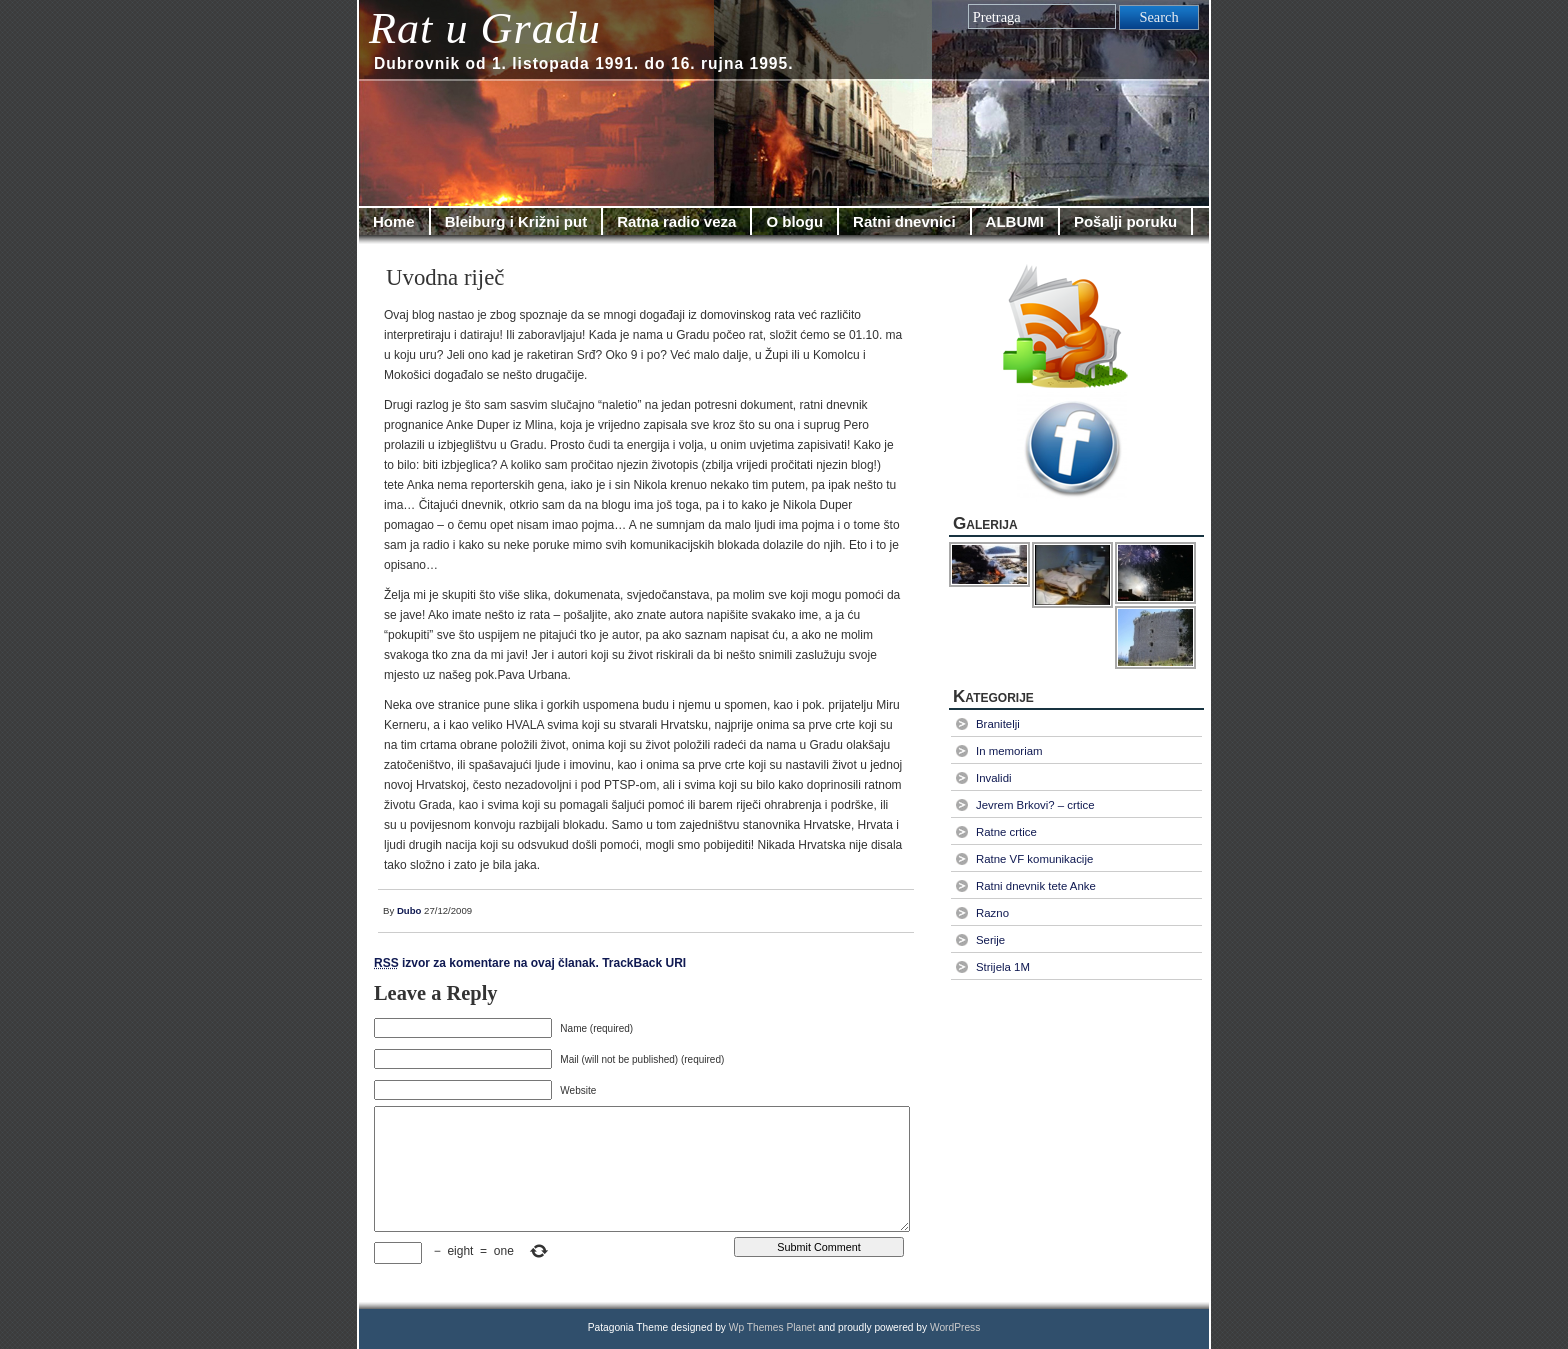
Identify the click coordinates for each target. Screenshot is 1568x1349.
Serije (990, 940)
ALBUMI (1015, 221)
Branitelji (998, 724)
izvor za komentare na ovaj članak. (486, 963)
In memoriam (1009, 751)
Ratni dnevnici (904, 221)
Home (394, 221)
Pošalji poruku (1125, 221)
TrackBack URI (644, 963)
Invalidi (994, 778)
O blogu (794, 221)
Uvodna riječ (445, 277)
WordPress (955, 1327)
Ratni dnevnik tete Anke (1036, 886)
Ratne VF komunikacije (1034, 859)
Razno (992, 913)
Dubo (409, 910)
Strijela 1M (1003, 967)
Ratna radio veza (676, 221)
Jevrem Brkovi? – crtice (1035, 805)
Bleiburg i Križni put (516, 221)
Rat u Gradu (485, 28)
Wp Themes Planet (772, 1327)
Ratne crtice (1006, 832)
